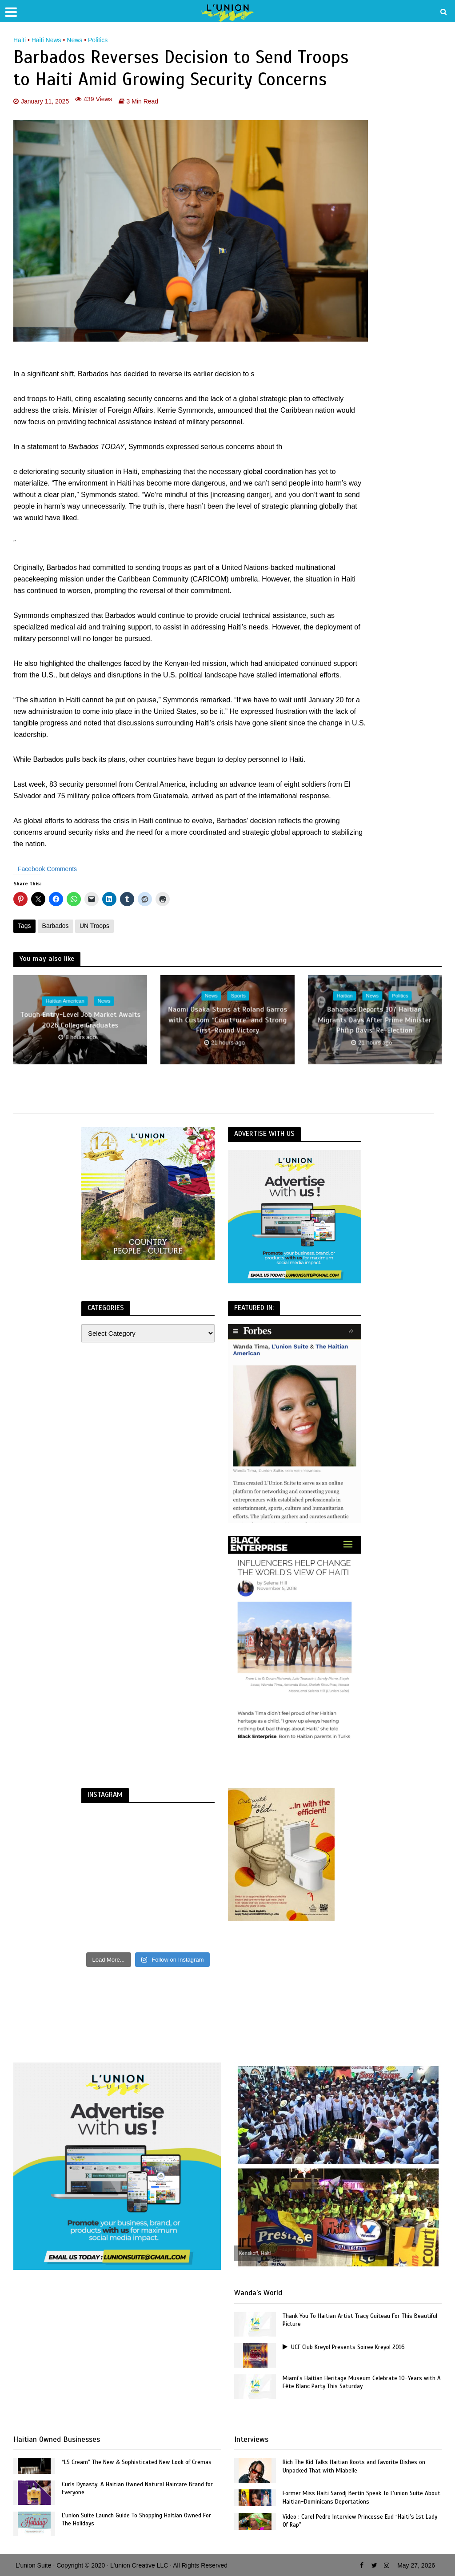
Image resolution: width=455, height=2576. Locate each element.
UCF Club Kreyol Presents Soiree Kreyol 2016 (347, 2347)
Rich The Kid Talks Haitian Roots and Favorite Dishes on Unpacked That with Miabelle (356, 2467)
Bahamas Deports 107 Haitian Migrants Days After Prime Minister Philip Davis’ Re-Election (374, 1020)
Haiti (19, 40)
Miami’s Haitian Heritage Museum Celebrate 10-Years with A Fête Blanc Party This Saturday (360, 2383)
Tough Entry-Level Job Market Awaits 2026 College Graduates (80, 1019)
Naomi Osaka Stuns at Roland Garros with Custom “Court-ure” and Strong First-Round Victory (227, 1020)
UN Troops (94, 925)
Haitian (344, 996)
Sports (239, 996)
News (74, 40)
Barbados (55, 925)
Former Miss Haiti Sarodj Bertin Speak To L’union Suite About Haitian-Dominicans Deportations (355, 2498)
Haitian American (64, 1001)
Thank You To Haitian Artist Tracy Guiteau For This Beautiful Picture (361, 2321)
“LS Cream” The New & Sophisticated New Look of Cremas (139, 2462)
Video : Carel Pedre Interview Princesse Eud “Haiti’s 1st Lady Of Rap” (356, 2521)
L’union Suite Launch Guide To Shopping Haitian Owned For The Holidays (139, 2520)
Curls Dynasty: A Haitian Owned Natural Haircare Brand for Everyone (139, 2489)
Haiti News (46, 40)
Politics (98, 40)
